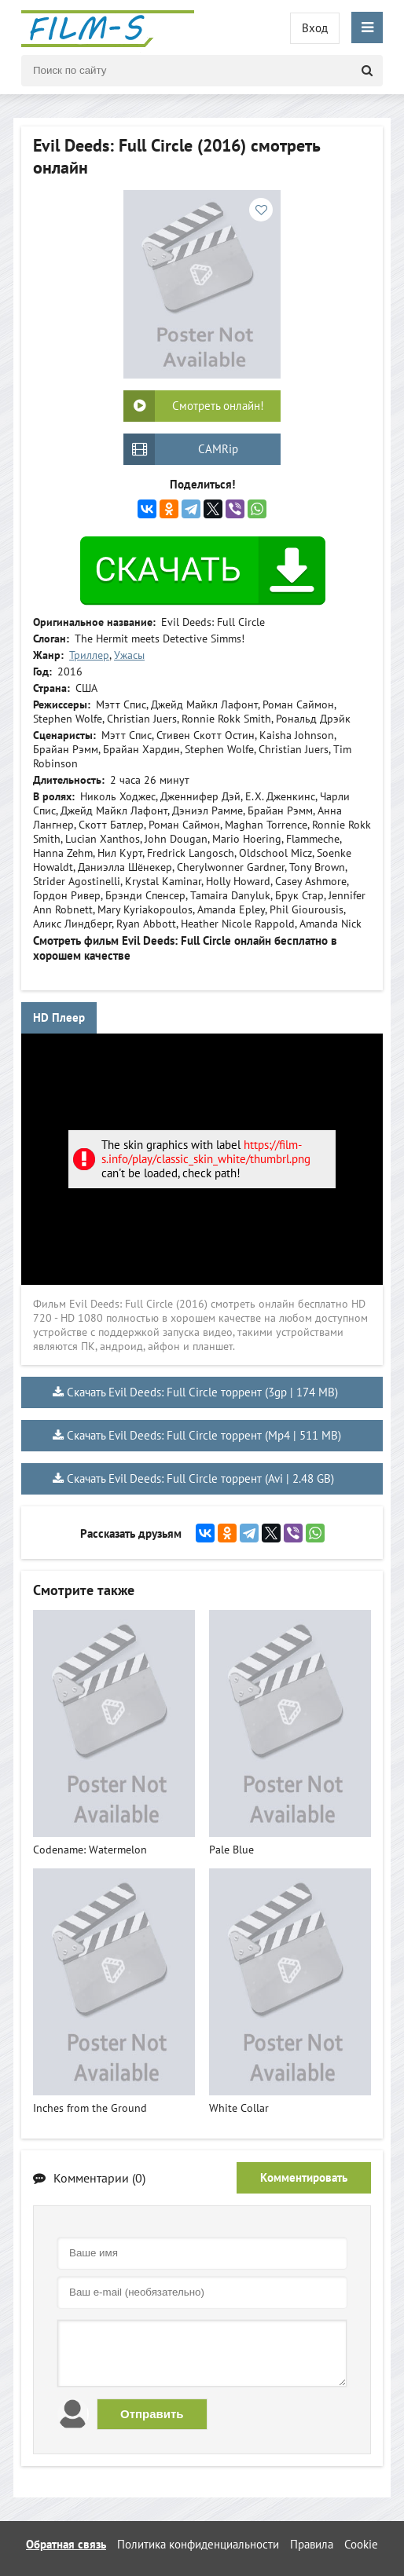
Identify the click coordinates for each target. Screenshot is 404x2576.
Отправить (152, 2413)
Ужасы (129, 655)
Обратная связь (66, 2544)
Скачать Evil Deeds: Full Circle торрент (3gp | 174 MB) (202, 1392)
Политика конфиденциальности (198, 2544)
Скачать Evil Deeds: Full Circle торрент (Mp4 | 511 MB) (204, 1435)
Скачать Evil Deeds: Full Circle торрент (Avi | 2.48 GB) (200, 1478)
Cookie (361, 2544)
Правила (311, 2544)
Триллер (89, 655)
